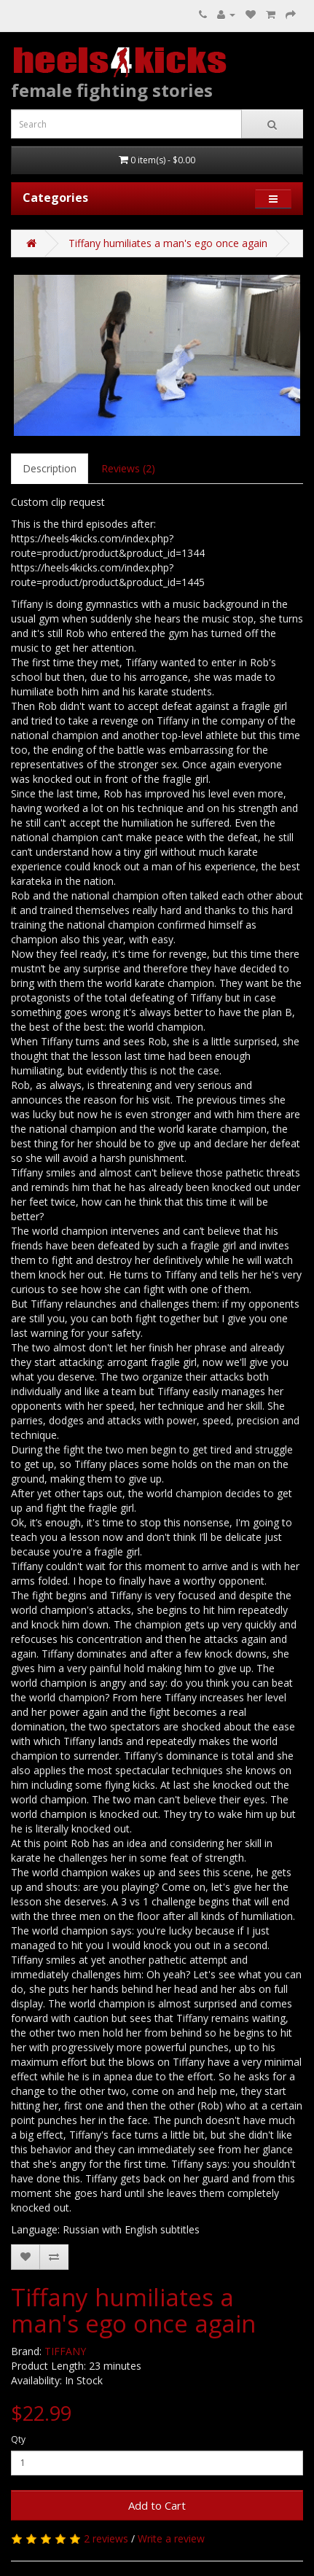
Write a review (171, 2538)
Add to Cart (157, 2505)
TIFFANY (65, 2351)
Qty (18, 2439)
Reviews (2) (128, 468)
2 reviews (106, 2538)
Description (49, 468)
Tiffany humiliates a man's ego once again (167, 243)
